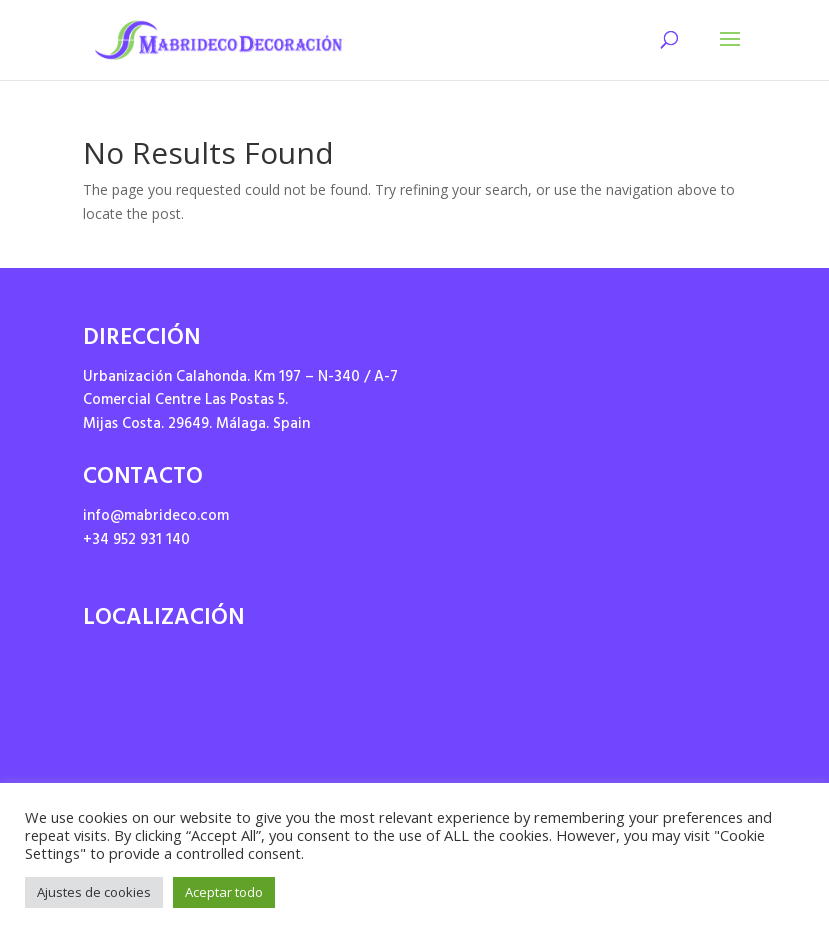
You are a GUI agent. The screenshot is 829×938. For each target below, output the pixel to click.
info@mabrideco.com (156, 517)
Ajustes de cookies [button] (94, 892)
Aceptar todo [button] (224, 892)
